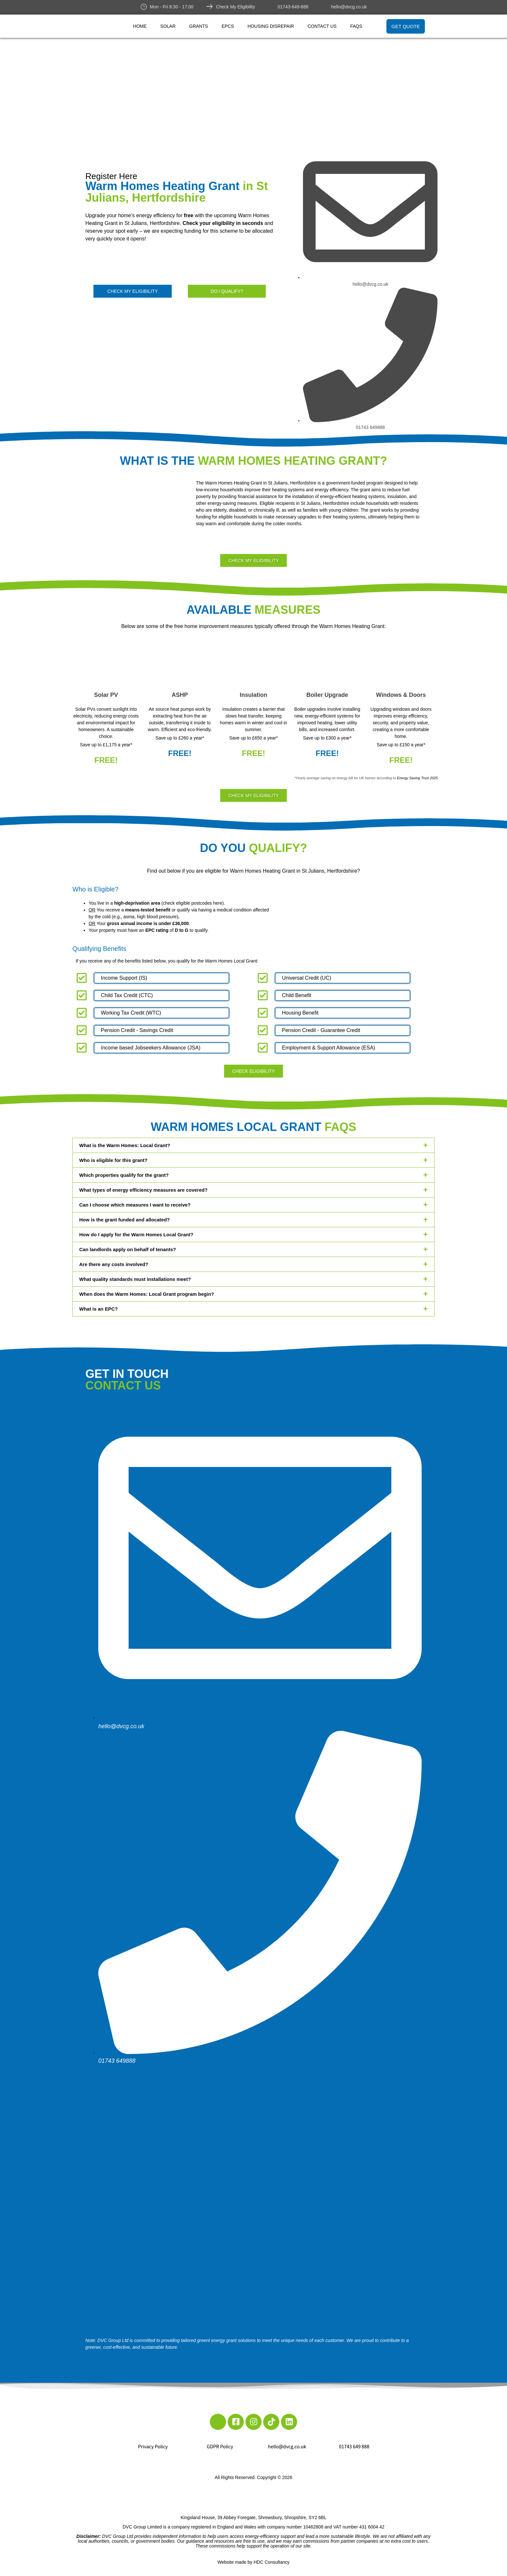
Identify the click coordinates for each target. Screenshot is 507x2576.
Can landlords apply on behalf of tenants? (127, 1249)
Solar (168, 26)
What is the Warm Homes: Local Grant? (124, 1145)
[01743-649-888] (271, 6)
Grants (198, 26)
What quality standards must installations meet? (135, 1279)
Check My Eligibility (235, 6)
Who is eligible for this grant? (113, 1160)
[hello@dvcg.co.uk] (324, 6)
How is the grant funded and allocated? (124, 1219)
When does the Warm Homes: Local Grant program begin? (146, 1294)
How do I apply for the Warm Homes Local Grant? (136, 1234)
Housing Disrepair (271, 26)
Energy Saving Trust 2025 (417, 778)
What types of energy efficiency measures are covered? (143, 1190)
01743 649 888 (354, 2446)
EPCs (227, 26)
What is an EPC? (98, 1309)
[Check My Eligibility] (209, 6)
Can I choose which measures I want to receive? (134, 1205)
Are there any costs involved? (113, 1264)
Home (140, 26)
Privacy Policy (153, 2446)
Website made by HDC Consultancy (253, 2562)
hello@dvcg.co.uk (349, 6)
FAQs (356, 26)
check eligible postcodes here (192, 903)
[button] (253, 1145)
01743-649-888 (293, 6)
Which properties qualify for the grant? (124, 1175)
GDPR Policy (220, 2446)
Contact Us (322, 26)
